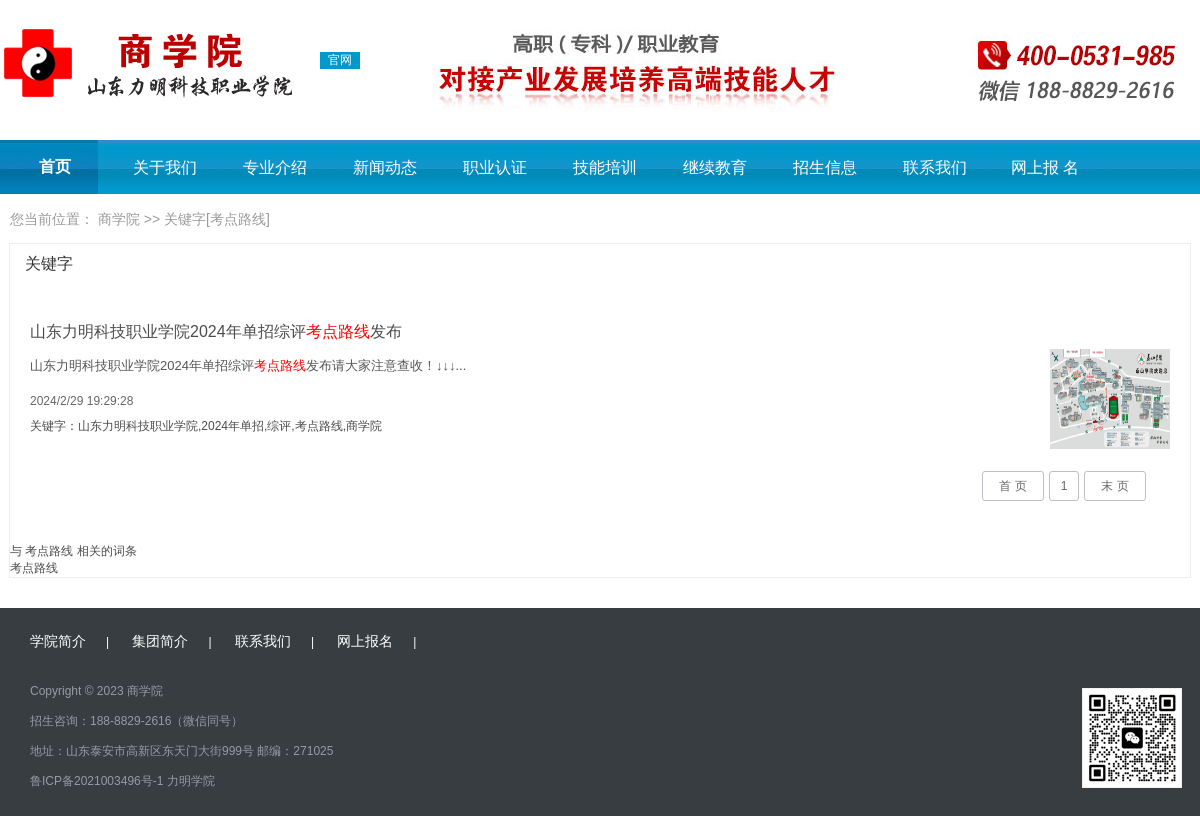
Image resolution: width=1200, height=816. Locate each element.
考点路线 (34, 568)
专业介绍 (275, 167)
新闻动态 (385, 167)
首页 (55, 166)
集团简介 (160, 641)
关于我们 (165, 167)
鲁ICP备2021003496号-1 (96, 781)
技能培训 (605, 167)
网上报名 (365, 641)
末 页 (1114, 486)
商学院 (119, 219)
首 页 (1012, 486)
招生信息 (825, 167)
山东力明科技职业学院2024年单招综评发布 (216, 331)
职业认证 (495, 167)
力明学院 (191, 781)
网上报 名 (1045, 167)
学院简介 (58, 641)
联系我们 (935, 167)
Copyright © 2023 (77, 691)
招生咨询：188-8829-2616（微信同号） (136, 721)
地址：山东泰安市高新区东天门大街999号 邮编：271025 (181, 751)
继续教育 (715, 167)
